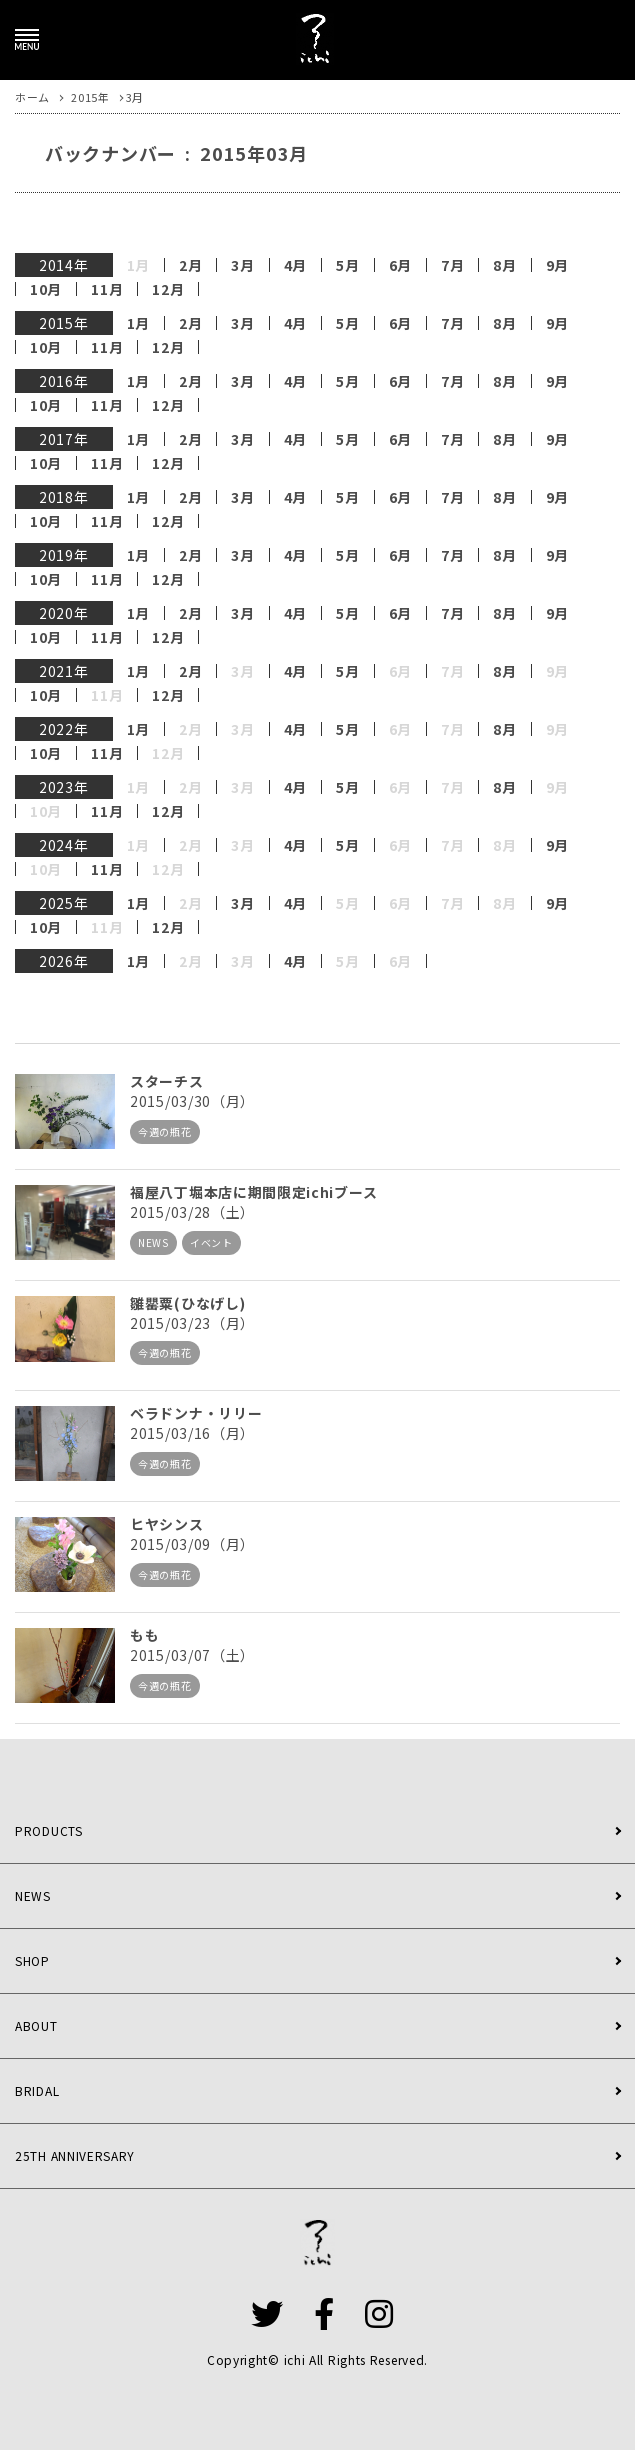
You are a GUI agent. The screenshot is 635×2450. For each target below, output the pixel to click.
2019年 (64, 555)
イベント (211, 1242)
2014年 (64, 265)
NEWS (153, 1242)
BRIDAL (37, 2090)
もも (144, 1635)
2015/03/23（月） (192, 1323)
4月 (295, 265)
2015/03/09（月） (192, 1544)
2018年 (64, 497)
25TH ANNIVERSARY (75, 2155)
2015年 (64, 323)
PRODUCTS (49, 1830)
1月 (138, 323)
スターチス (167, 1081)
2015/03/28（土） (192, 1212)
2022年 (64, 729)
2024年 (64, 845)
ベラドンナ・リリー (196, 1413)
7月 (452, 265)
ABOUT (36, 2025)
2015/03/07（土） (192, 1655)
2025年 (64, 903)
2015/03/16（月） (192, 1433)
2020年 (64, 613)
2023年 (64, 787)
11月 (107, 289)
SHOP (32, 1960)
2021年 (64, 671)
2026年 (64, 961)
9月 (557, 265)
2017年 (64, 439)
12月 (168, 289)
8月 (504, 265)
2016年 (64, 381)
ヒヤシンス (167, 1524)
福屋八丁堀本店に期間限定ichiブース (253, 1192)
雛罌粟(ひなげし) (187, 1303)
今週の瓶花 (165, 1131)
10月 (46, 289)
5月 (347, 265)
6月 (400, 265)
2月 (190, 265)
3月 (242, 265)
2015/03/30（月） (192, 1101)
